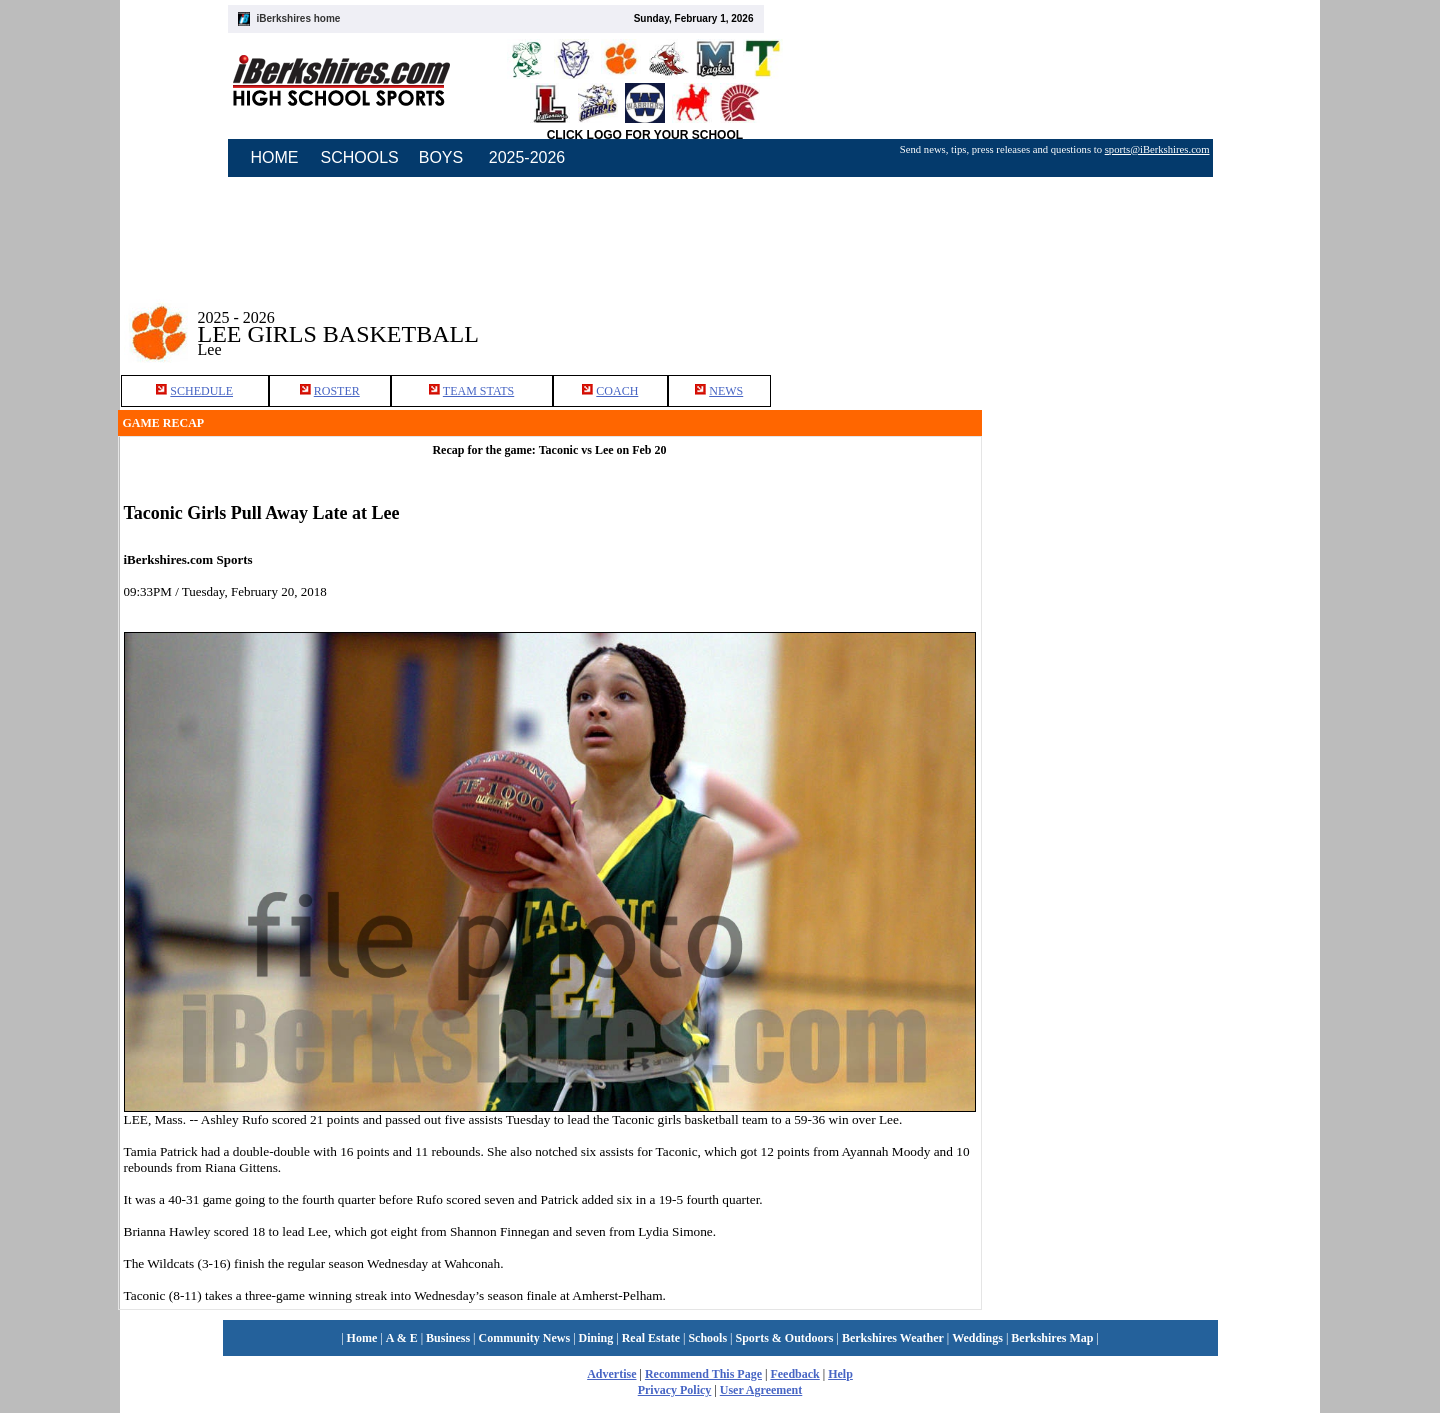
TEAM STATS (478, 391)
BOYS (441, 157)
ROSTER (337, 391)
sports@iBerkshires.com (1157, 149)
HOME (275, 157)
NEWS (726, 391)
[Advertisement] (1152, 319)
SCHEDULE (201, 391)
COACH (617, 391)
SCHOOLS (360, 157)
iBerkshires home (299, 18)
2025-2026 (527, 157)
